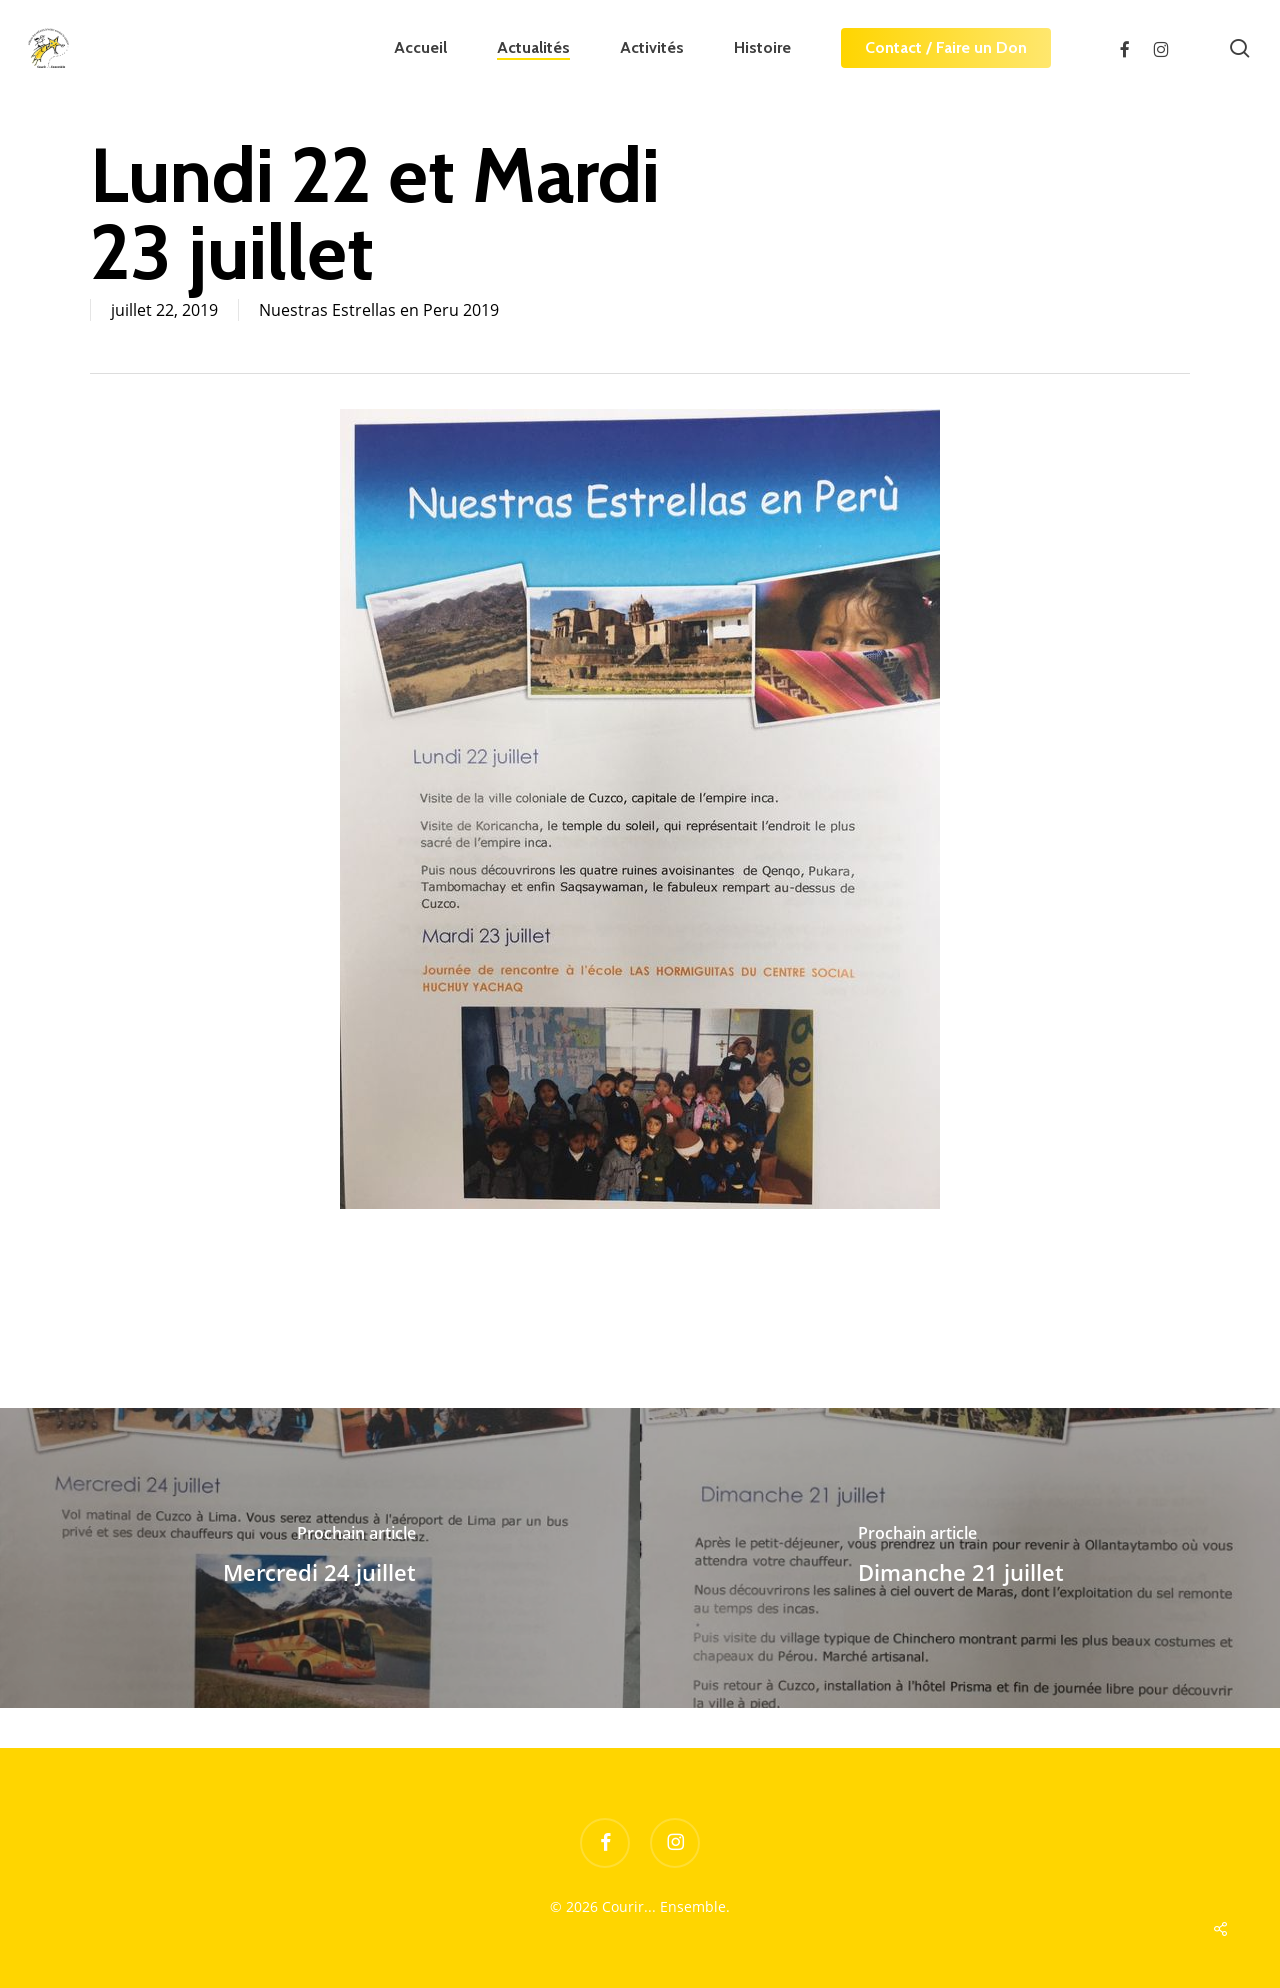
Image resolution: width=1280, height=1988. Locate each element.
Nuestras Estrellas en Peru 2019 (379, 310)
